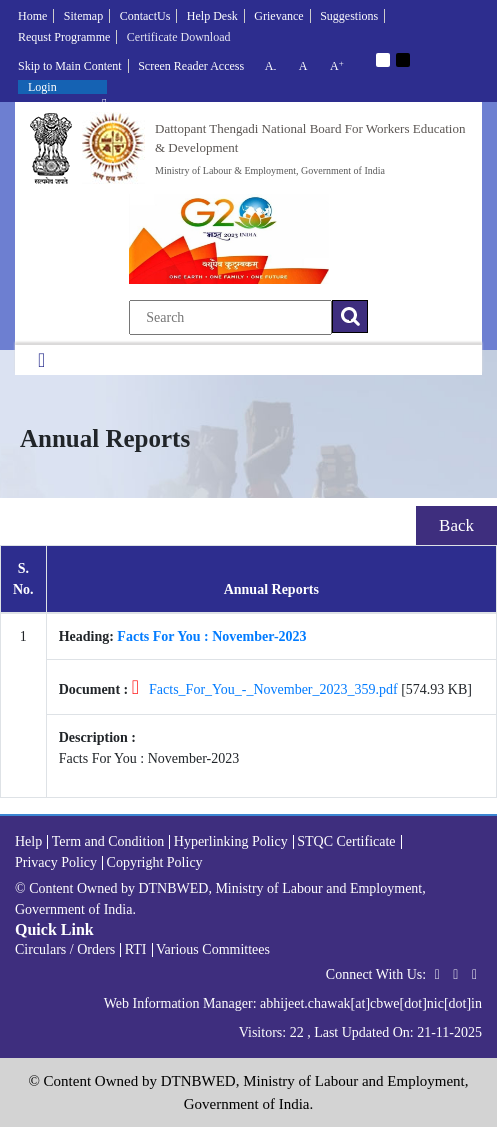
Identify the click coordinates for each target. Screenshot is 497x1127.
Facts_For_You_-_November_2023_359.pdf (273, 689)
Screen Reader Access (191, 66)
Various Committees (213, 949)
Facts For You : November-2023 (211, 636)
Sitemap (83, 16)
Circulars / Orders (65, 949)
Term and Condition (108, 841)
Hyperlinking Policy (231, 841)
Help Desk (212, 16)
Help (28, 841)
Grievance (278, 16)
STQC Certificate (346, 841)
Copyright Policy (155, 862)
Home (32, 16)
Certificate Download (179, 37)
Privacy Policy (56, 862)
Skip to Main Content (70, 66)
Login (42, 87)
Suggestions (349, 16)
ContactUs (145, 16)
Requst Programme (64, 37)
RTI (136, 949)
